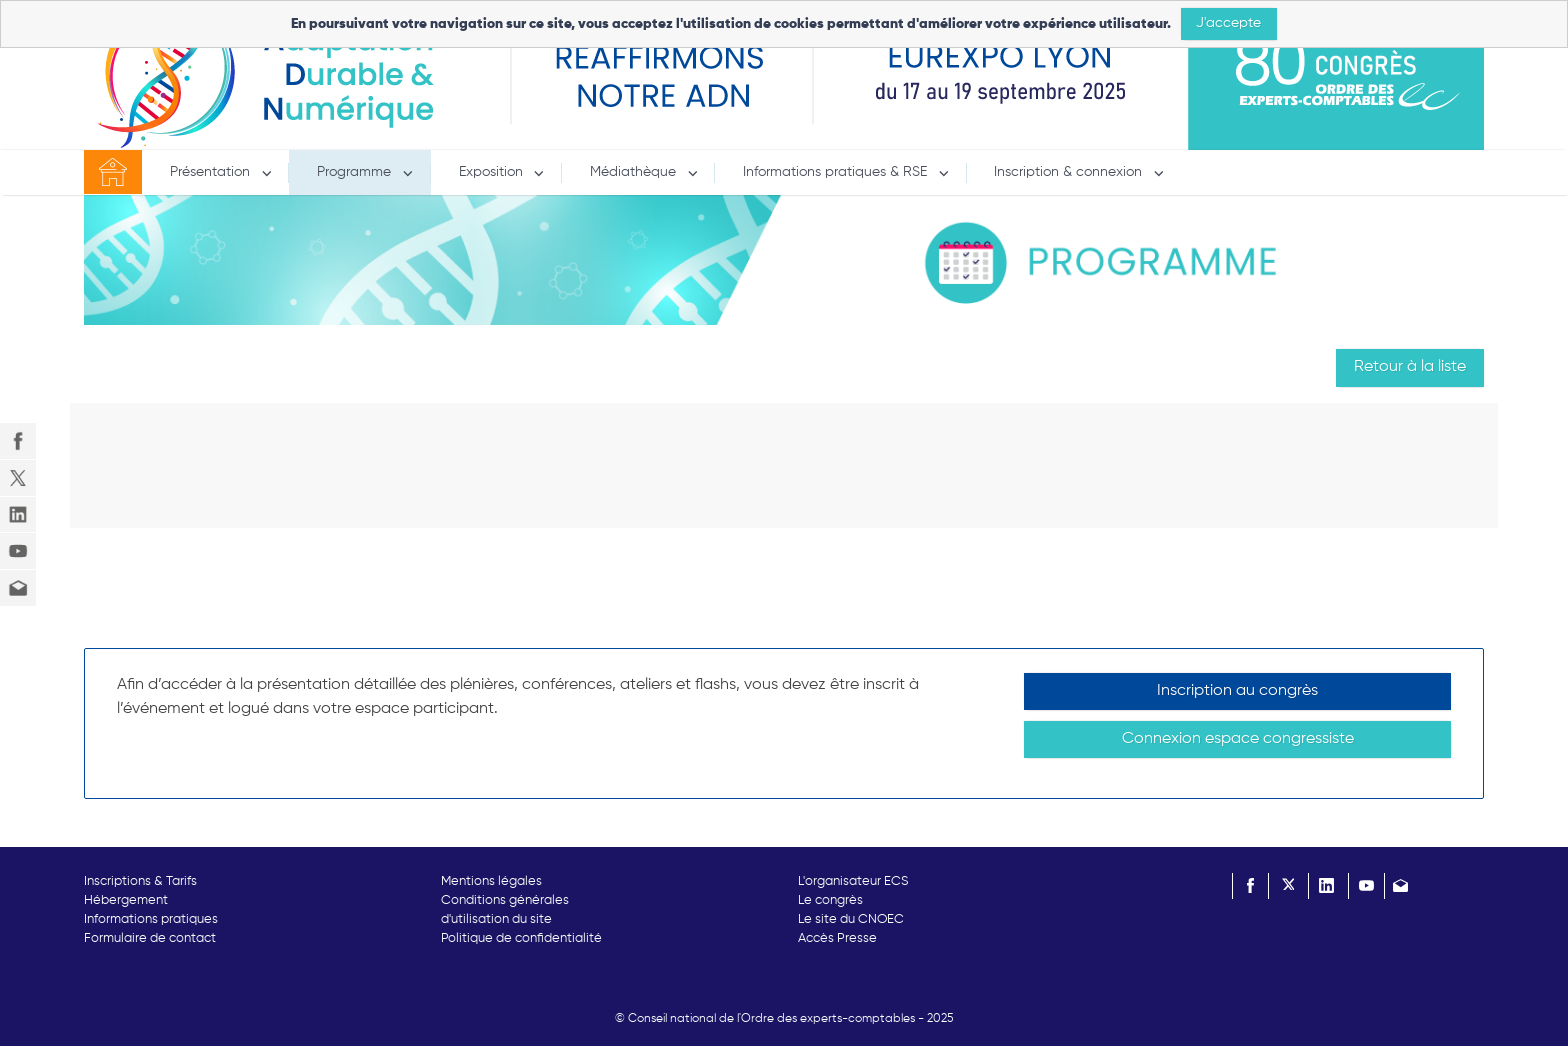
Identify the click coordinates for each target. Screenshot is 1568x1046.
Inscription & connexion (1070, 172)
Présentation (212, 172)
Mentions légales (491, 881)
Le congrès (830, 900)
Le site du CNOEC (851, 919)
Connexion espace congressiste (1238, 739)
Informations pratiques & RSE (837, 172)
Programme (356, 172)
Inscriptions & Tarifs (140, 881)
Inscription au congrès (1237, 691)
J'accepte (1228, 23)
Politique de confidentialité (521, 938)
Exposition (493, 172)
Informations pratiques (151, 919)
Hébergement (126, 900)
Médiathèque (635, 172)
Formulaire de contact (150, 938)
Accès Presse (837, 938)
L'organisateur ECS (853, 881)
